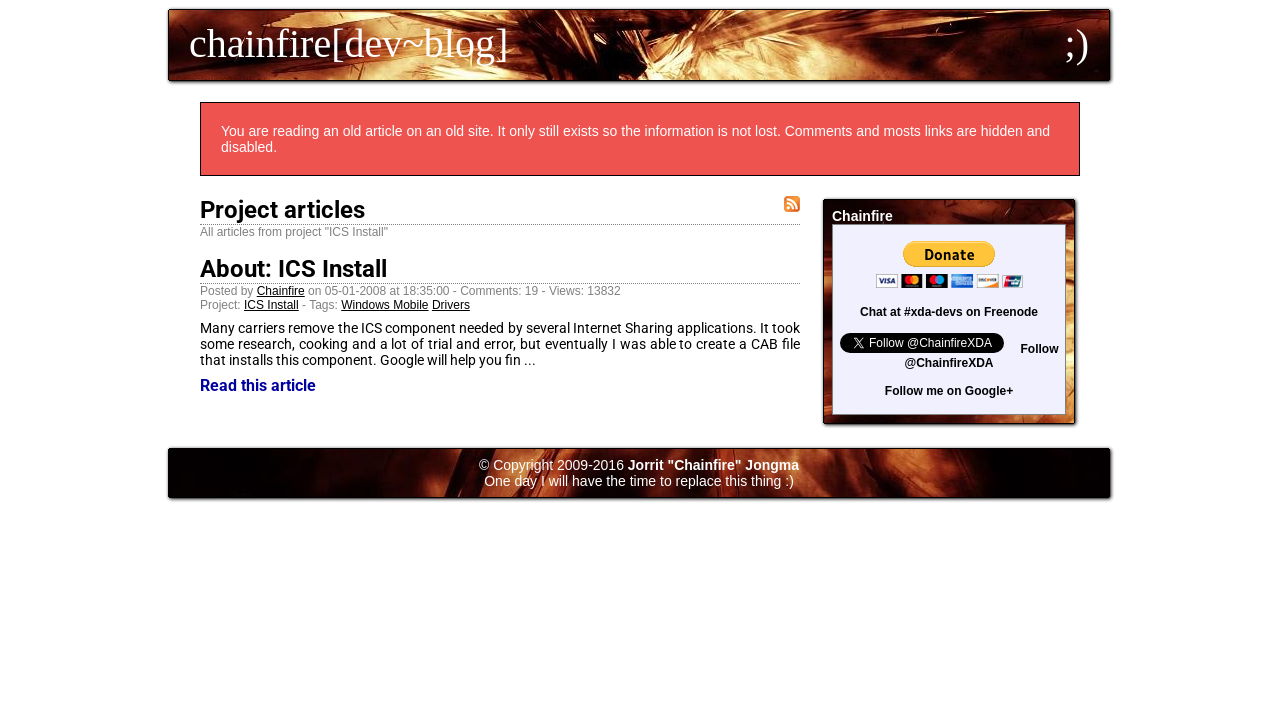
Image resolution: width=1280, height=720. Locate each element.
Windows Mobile (384, 305)
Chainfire (281, 291)
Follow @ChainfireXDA (981, 356)
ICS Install (271, 305)
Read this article (258, 385)
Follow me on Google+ (949, 391)
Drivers (451, 305)
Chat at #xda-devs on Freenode (949, 312)
